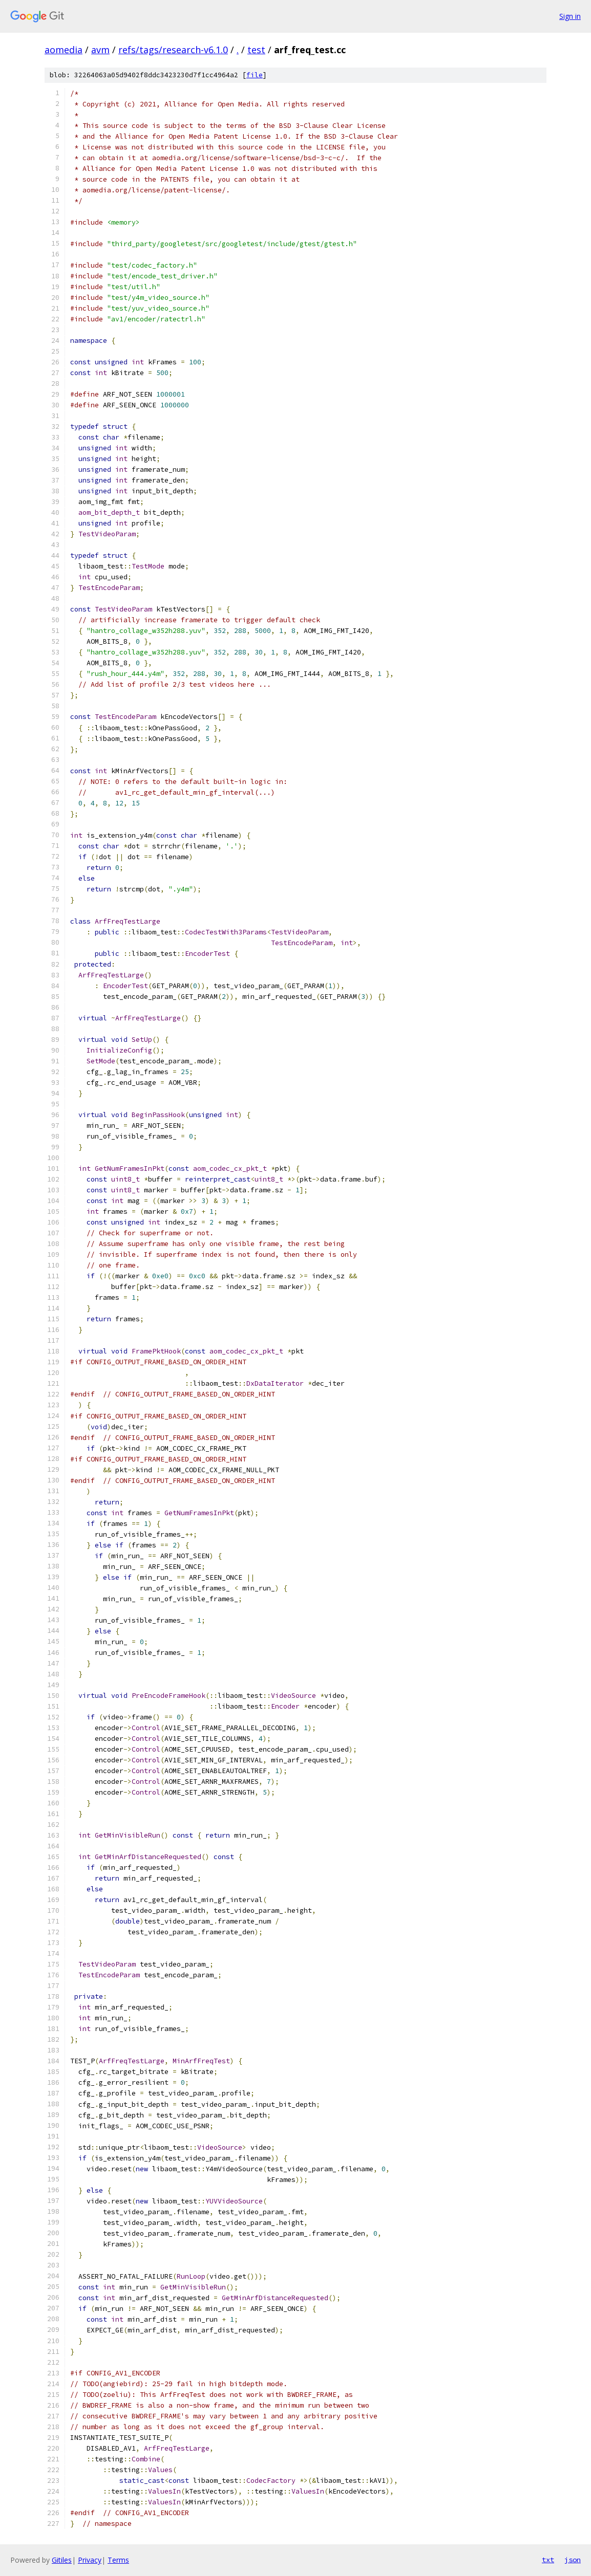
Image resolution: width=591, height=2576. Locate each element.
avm (100, 49)
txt (548, 2559)
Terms (118, 2560)
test (256, 49)
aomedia (63, 49)
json (572, 2559)
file (254, 75)
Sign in (570, 16)
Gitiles (62, 2560)
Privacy (89, 2560)
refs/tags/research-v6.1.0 (173, 49)
